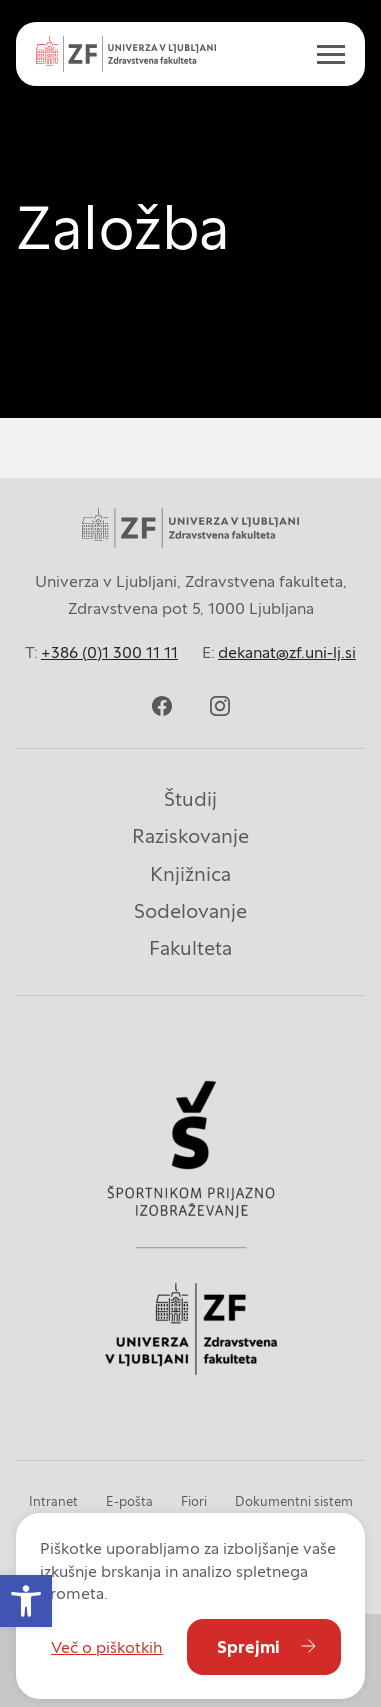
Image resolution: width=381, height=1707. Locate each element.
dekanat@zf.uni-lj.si (287, 652)
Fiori (194, 1501)
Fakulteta (190, 948)
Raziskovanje (190, 836)
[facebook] (162, 706)
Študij (190, 799)
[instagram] (220, 706)
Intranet (53, 1501)
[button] (26, 1601)
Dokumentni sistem (294, 1501)
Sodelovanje (190, 911)
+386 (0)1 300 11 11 (109, 652)
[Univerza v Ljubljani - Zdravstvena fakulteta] (126, 54)
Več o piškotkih (107, 1647)
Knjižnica (190, 874)
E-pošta (129, 1501)
